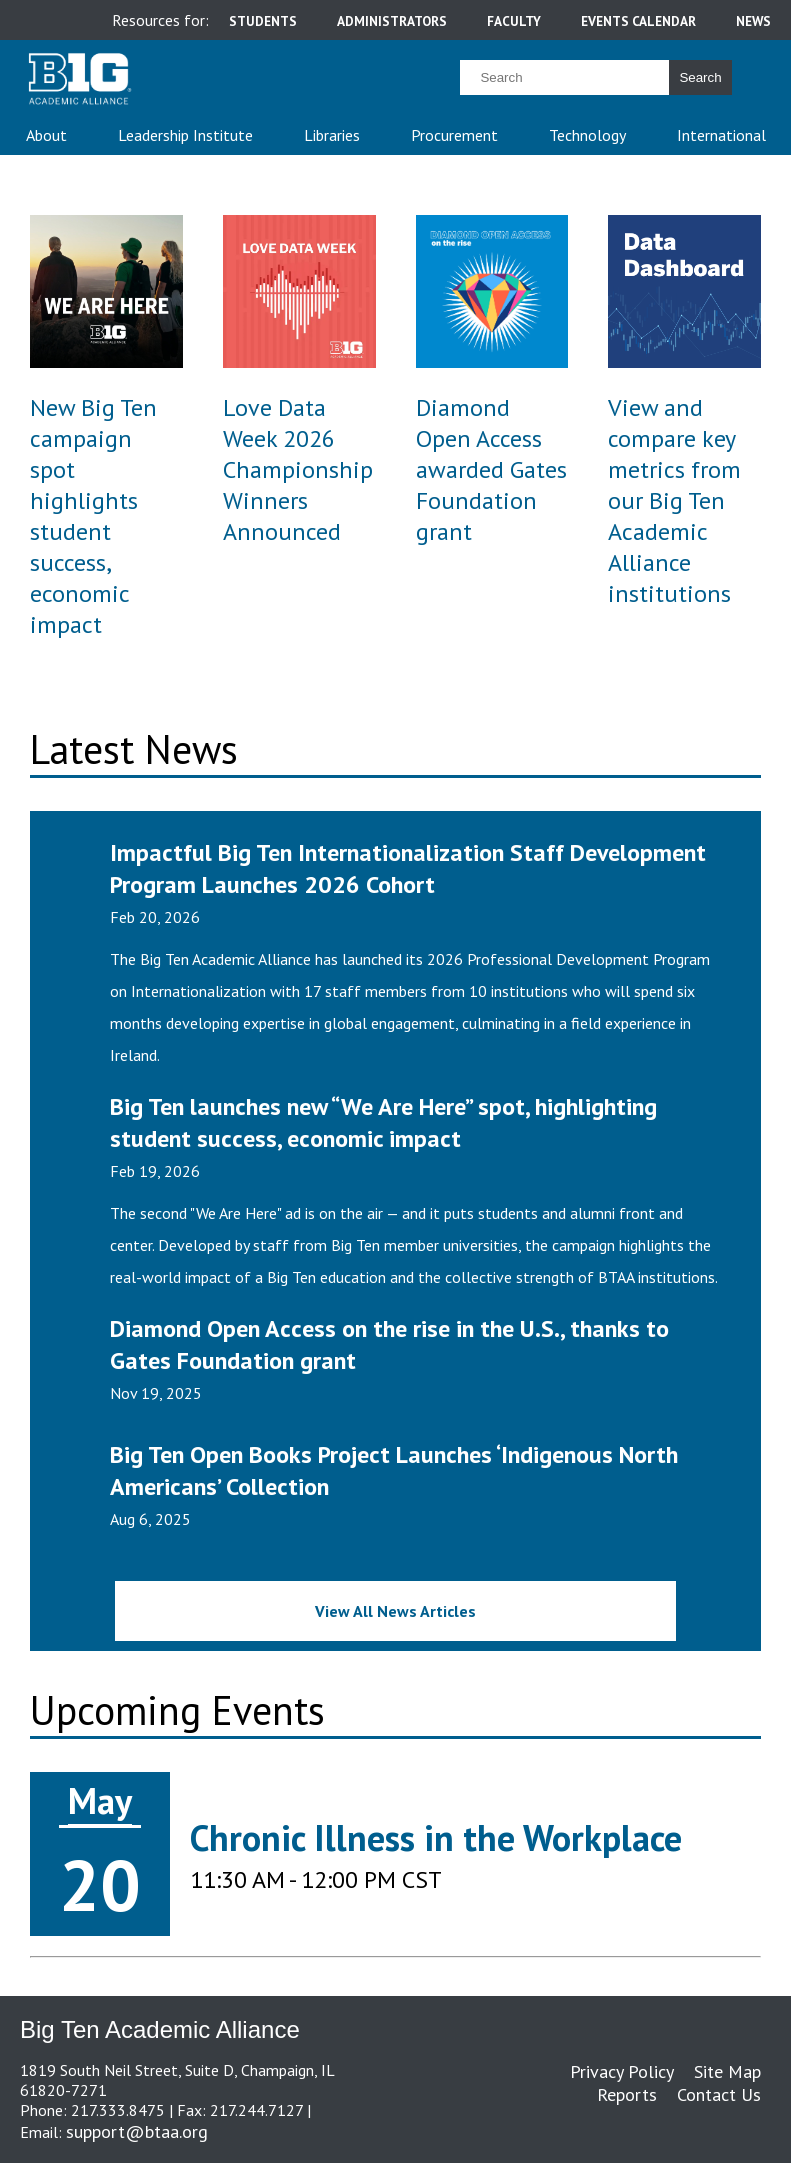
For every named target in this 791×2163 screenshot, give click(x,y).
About (46, 135)
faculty (514, 21)
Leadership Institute (185, 135)
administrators (392, 21)
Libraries (332, 135)
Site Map (727, 2071)
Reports (627, 2094)
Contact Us (719, 2094)
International (721, 135)
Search (700, 77)
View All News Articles (395, 1611)
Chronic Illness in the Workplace (436, 1837)
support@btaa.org (137, 2131)
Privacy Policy (622, 2071)
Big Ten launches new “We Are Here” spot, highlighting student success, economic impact (383, 1122)
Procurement (454, 135)
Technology (587, 135)
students (263, 21)
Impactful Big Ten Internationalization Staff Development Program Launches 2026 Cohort (408, 868)
